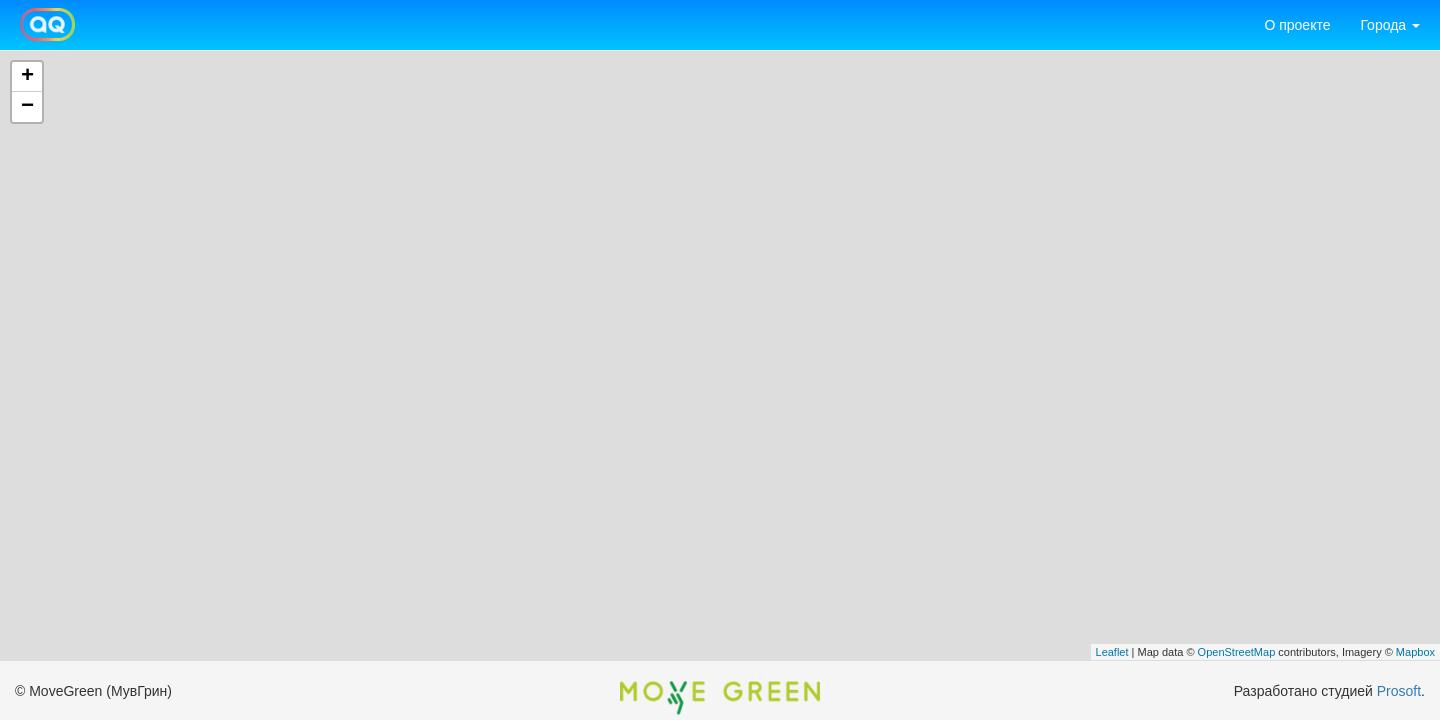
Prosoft (1399, 691)
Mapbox (1415, 652)
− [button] (27, 107)
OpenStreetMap (1237, 652)
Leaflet (1112, 652)
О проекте (1297, 25)
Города (1390, 25)
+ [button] (27, 77)
